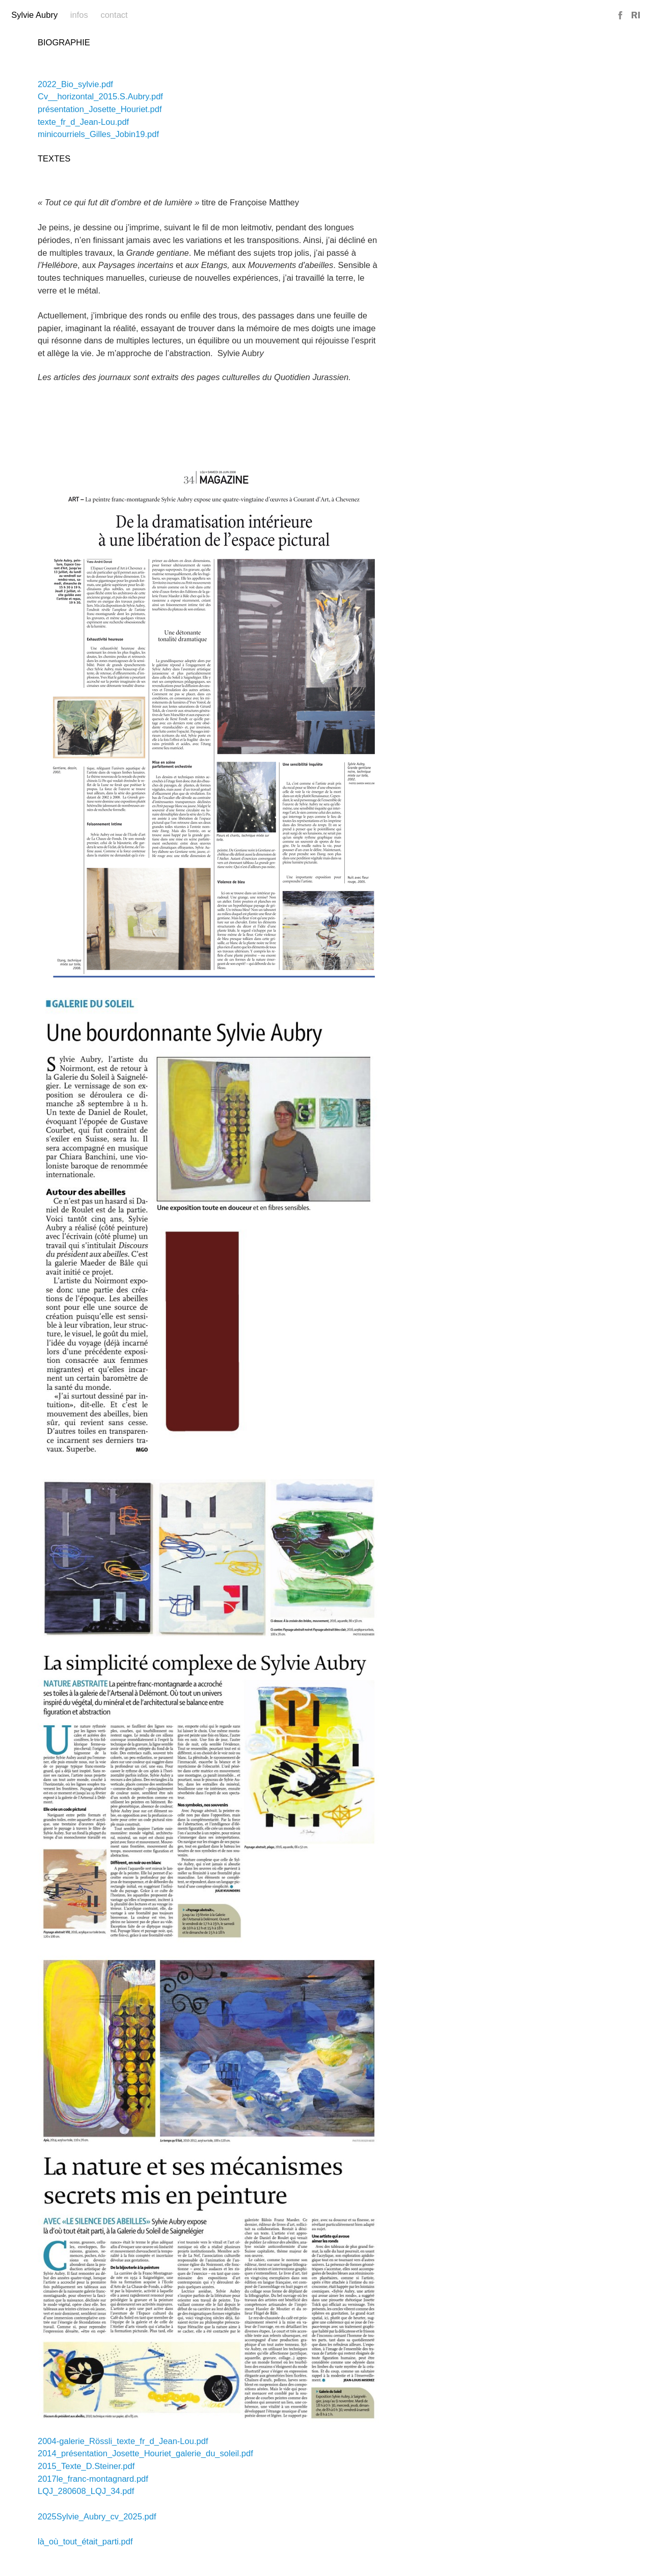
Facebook (621, 15)
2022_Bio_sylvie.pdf (75, 84)
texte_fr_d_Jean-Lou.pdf (83, 122)
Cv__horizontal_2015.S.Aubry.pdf (100, 96)
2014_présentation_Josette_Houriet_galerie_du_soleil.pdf (145, 2453)
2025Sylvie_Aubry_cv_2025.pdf (97, 2516)
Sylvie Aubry (34, 15)
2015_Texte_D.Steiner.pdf (86, 2466)
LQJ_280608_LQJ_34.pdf (86, 2491)
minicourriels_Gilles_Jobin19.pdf (98, 134)
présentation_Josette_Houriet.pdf (100, 109)
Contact (113, 15)
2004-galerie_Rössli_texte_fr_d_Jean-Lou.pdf (123, 2441)
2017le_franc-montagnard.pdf (93, 2479)
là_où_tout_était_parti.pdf (85, 2541)
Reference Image (635, 15)
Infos (79, 15)
